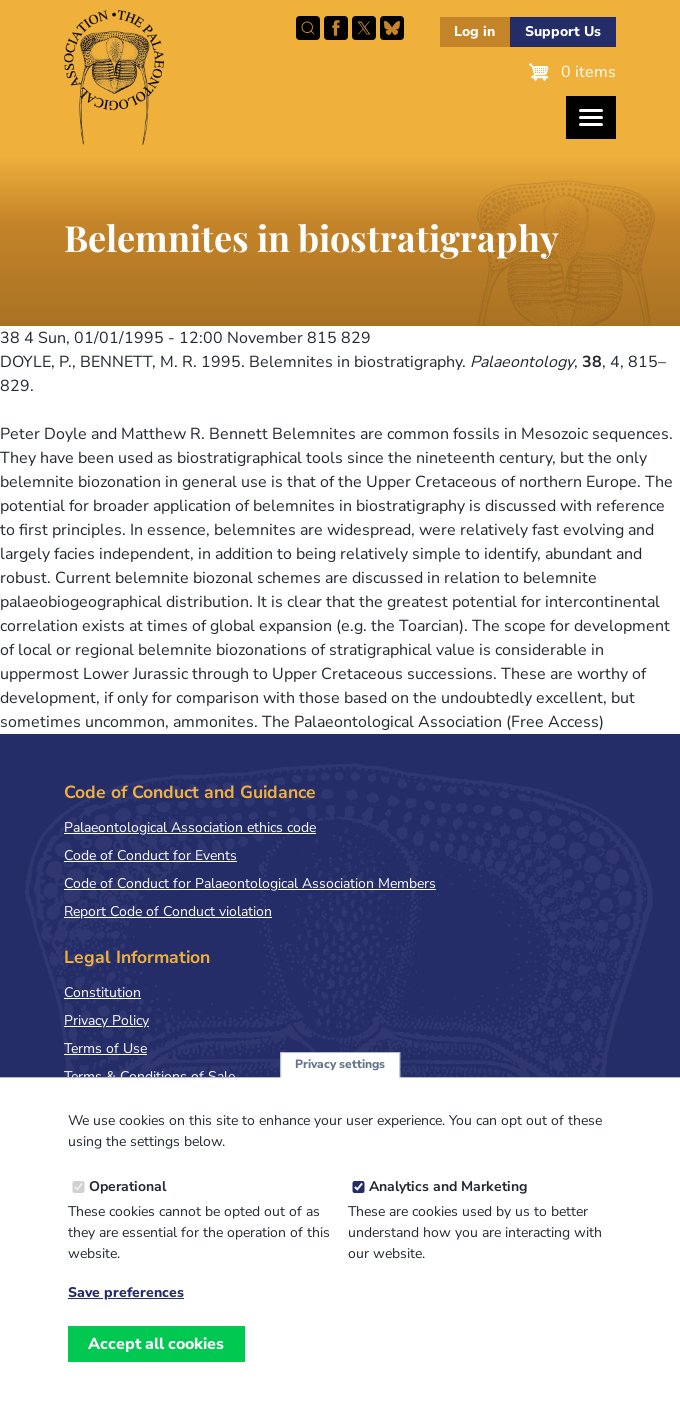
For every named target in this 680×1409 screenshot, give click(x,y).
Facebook (336, 28)
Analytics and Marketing (448, 1205)
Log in (474, 31)
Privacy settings (340, 1084)
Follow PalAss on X (364, 28)
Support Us (563, 31)
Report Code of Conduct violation (168, 911)
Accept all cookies (156, 1363)
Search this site (308, 28)
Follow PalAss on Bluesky (392, 28)
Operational (127, 1205)
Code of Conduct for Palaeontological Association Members (250, 883)
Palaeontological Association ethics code (190, 827)
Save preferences (126, 1312)
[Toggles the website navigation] (591, 117)
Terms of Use (105, 1048)
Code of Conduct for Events (150, 855)
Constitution (102, 992)
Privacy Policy (106, 1020)
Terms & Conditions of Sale (149, 1076)
